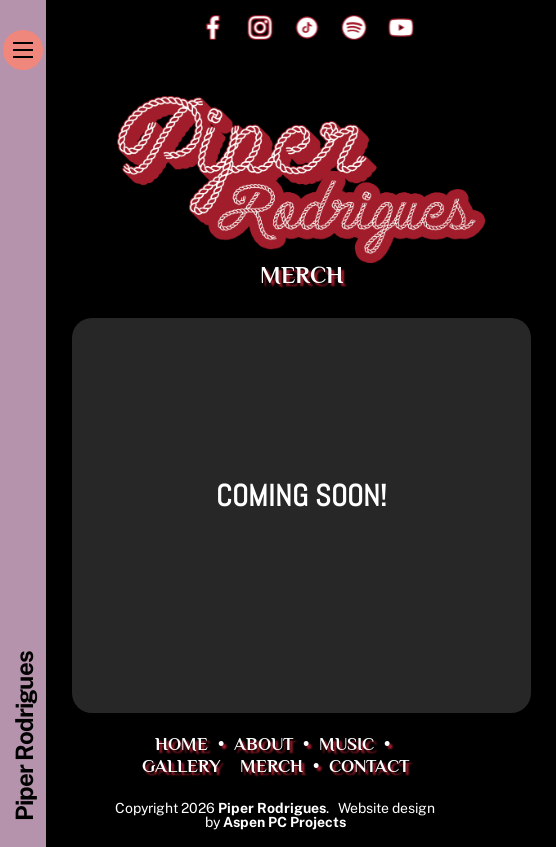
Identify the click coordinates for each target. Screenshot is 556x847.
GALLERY (181, 766)
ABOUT (263, 744)
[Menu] (23, 50)
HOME (181, 744)
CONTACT (369, 766)
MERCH (271, 766)
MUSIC (346, 744)
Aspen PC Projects (284, 822)
